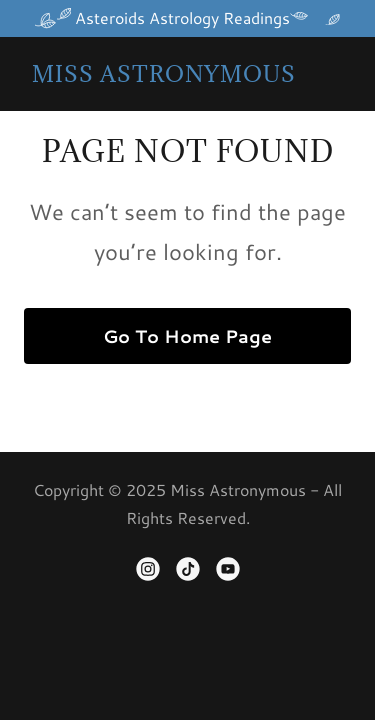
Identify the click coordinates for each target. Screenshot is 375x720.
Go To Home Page (187, 336)
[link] (164, 75)
